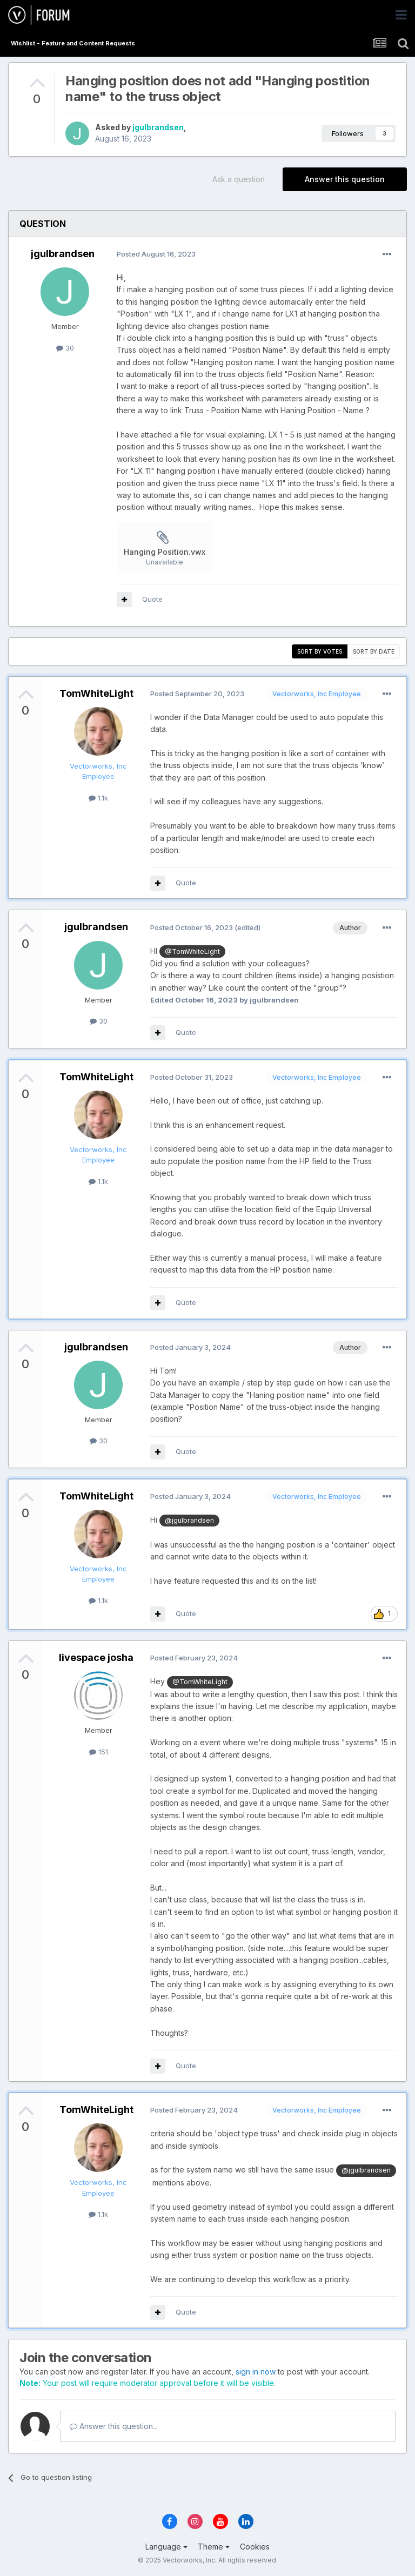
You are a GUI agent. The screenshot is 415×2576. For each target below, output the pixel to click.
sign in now (256, 2371)
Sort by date (373, 651)
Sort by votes (319, 651)
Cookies (255, 2546)
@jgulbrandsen (189, 1520)
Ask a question (238, 179)
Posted (156, 254)
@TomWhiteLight (192, 951)
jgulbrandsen (158, 127)
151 (98, 1751)
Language (166, 2546)
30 (65, 348)
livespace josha (96, 1657)
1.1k (98, 797)
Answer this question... (114, 2426)
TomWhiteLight (96, 693)
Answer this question (345, 179)
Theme (214, 2546)
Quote (152, 599)
